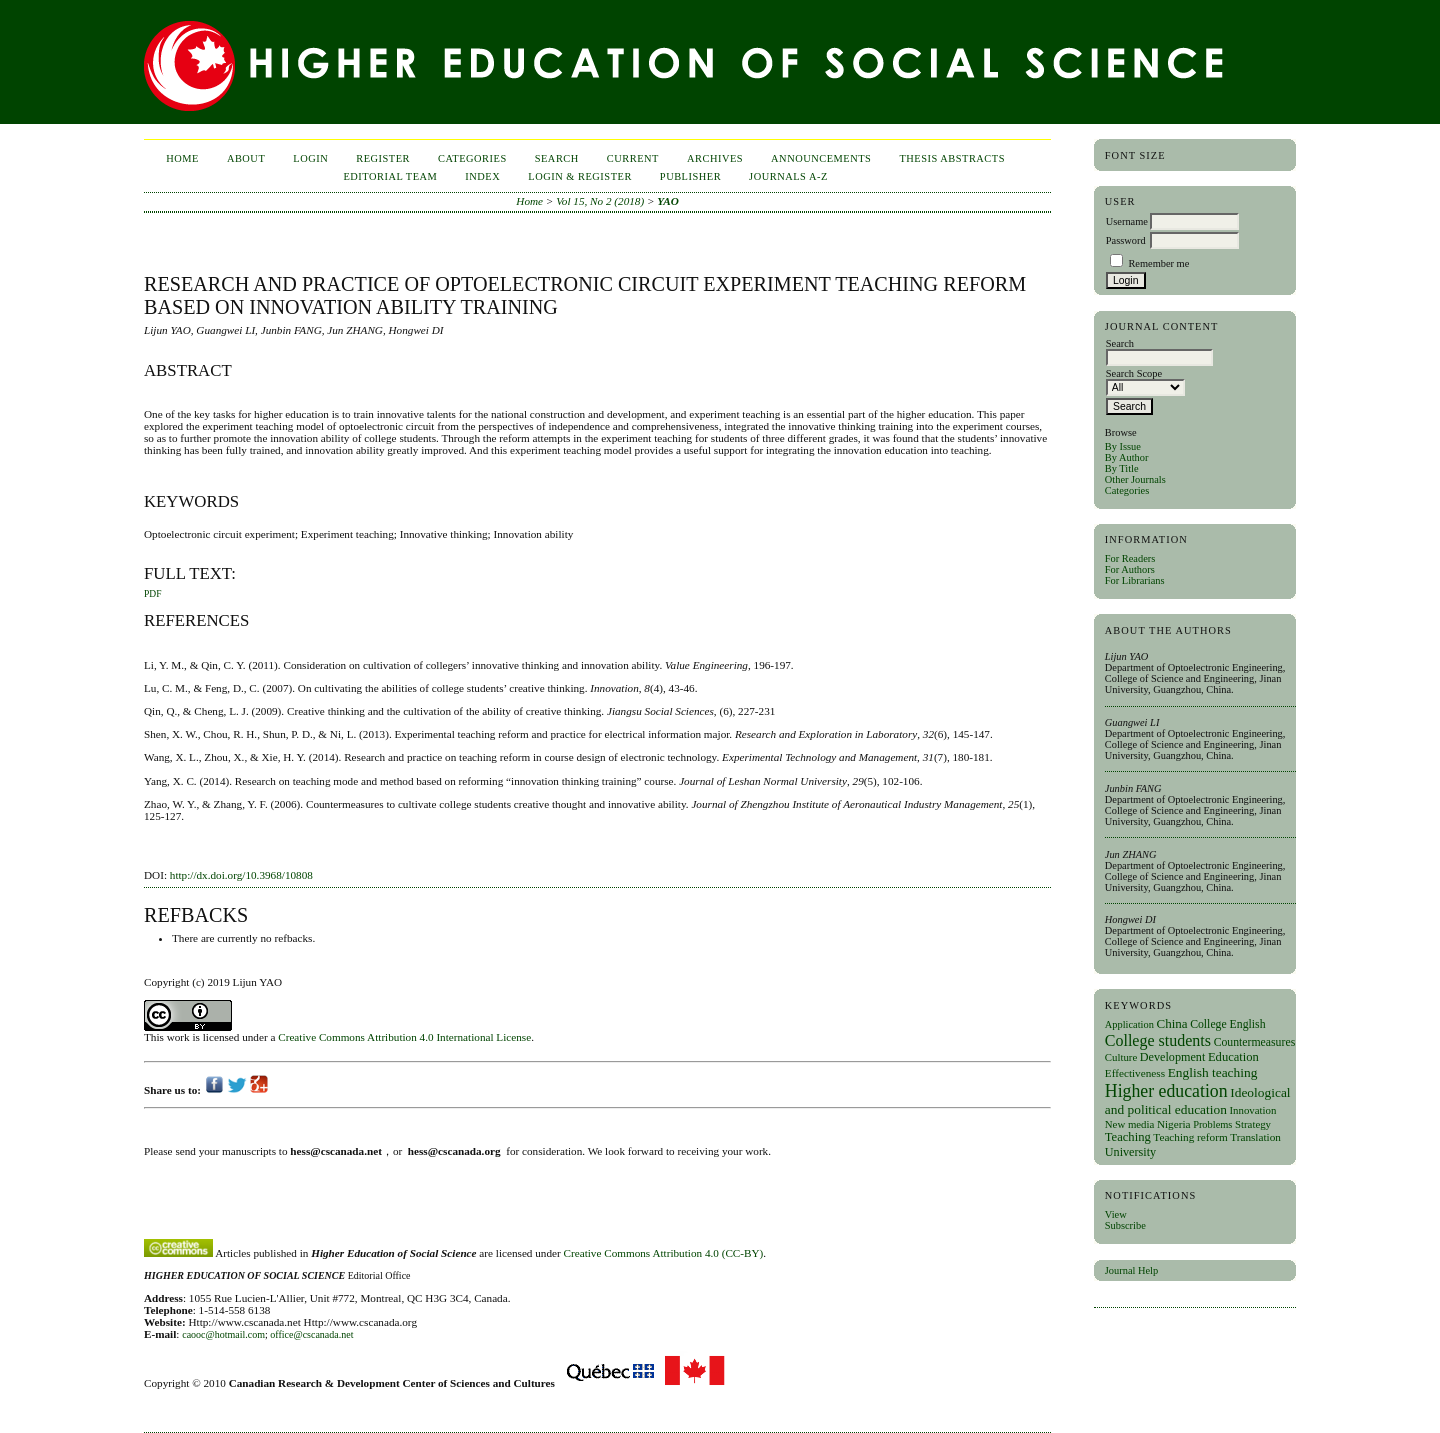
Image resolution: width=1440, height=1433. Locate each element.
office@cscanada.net (311, 1334)
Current (633, 158)
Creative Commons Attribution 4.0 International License (404, 1037)
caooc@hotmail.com (223, 1334)
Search (557, 158)
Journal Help (1131, 1270)
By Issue (1123, 446)
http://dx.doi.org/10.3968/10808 (241, 875)
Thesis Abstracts (952, 158)
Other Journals (1135, 479)
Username (1127, 221)
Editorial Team (390, 176)
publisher (690, 176)
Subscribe (1125, 1225)
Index (482, 176)
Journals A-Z (788, 176)
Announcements (821, 158)
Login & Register (580, 176)
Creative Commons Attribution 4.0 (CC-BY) (664, 1253)
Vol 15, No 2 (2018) (600, 201)
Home (182, 158)
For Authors (1130, 569)
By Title (1122, 468)
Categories (1127, 490)
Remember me (1158, 263)
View (1116, 1214)
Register (383, 158)
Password (1126, 240)
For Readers (1130, 558)
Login (310, 158)
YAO (668, 201)
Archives (715, 158)
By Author (1127, 457)
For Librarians (1135, 580)
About (246, 158)
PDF (152, 594)
